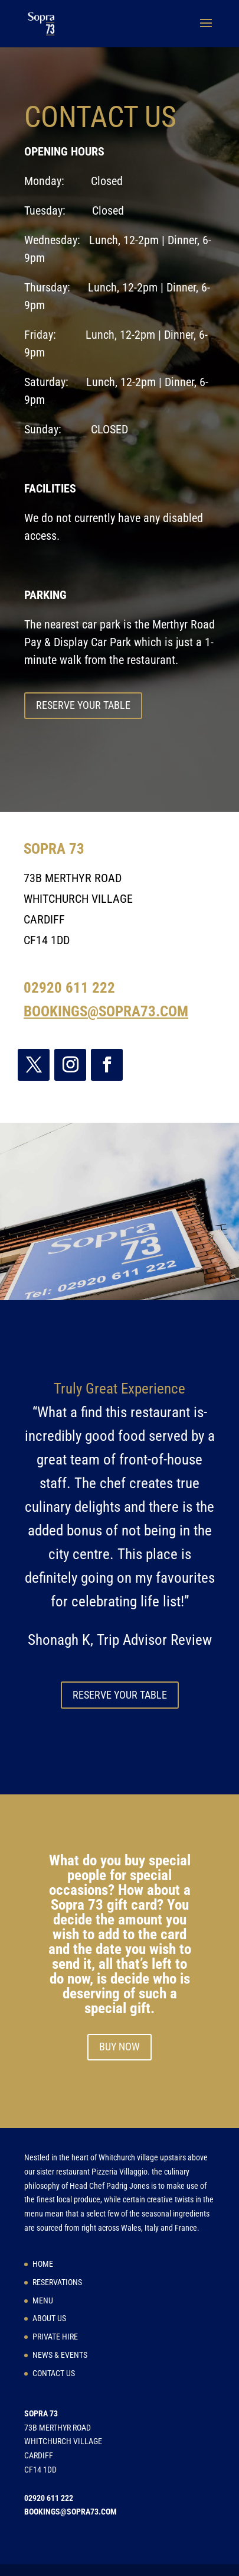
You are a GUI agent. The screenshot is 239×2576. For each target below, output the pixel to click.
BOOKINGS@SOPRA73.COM (106, 1011)
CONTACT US (53, 2373)
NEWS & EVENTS (59, 2355)
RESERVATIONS (57, 2282)
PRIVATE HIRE (55, 2336)
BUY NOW (119, 2046)
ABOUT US (49, 2318)
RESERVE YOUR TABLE (83, 705)
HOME (42, 2264)
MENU (42, 2300)
